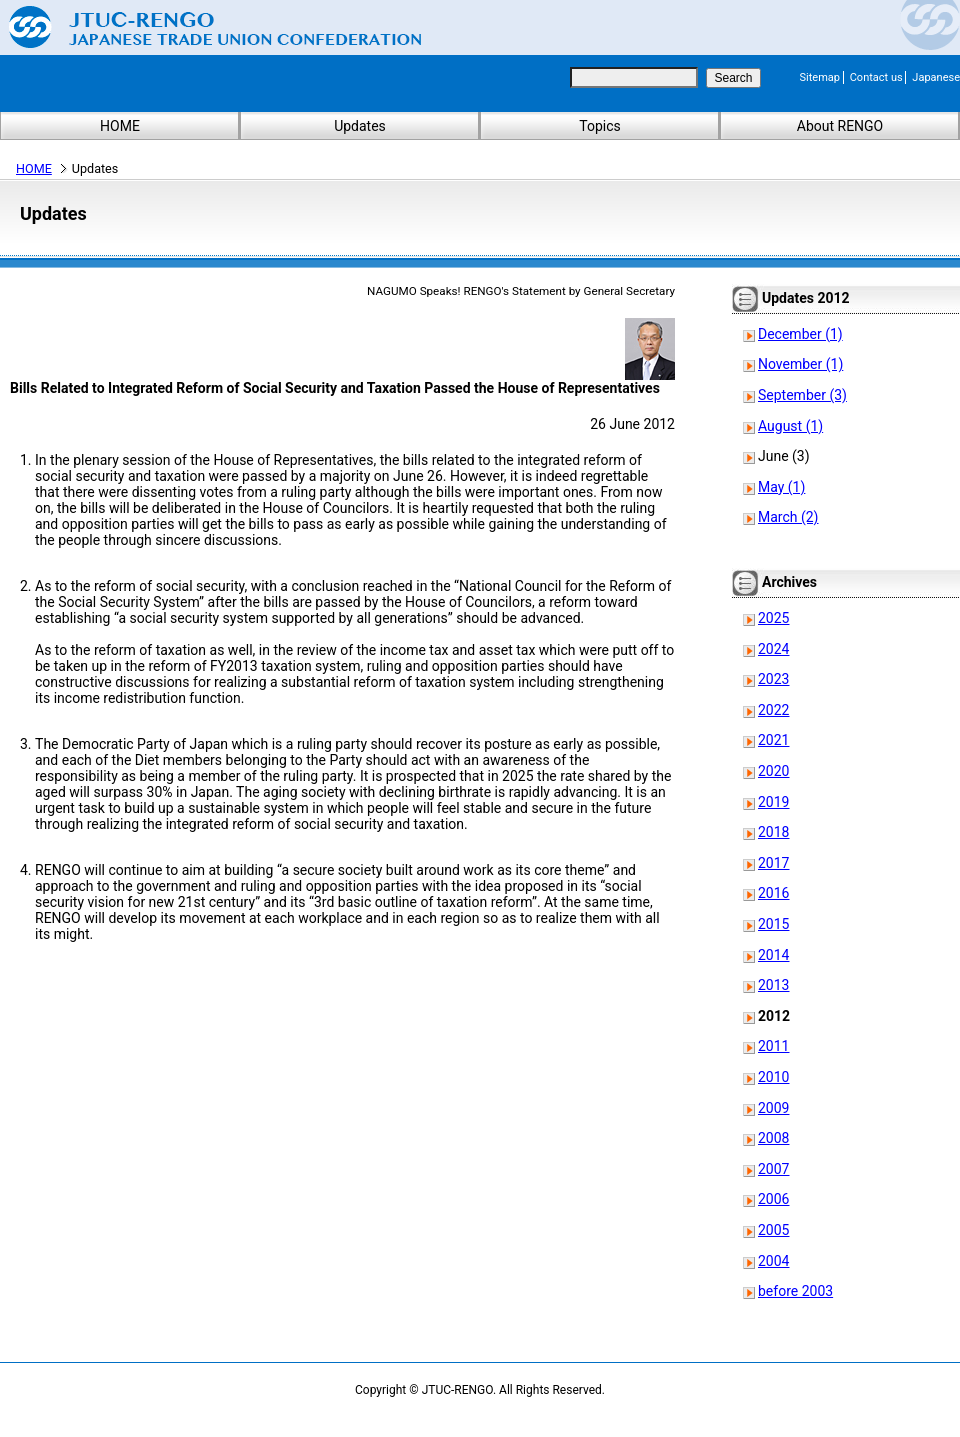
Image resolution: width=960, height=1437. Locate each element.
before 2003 (795, 1291)
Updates (360, 126)
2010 (773, 1077)
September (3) (802, 395)
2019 (773, 802)
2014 (773, 955)
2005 (773, 1230)
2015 (773, 924)
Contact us (876, 77)
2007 (773, 1169)
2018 (773, 832)
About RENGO (840, 126)
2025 (773, 618)
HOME (120, 126)
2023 (773, 679)
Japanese (936, 77)
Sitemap (820, 77)
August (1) (790, 426)
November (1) (800, 364)
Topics (599, 126)
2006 (773, 1199)
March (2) (788, 517)
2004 (773, 1261)
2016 (773, 893)
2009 (773, 1108)
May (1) (781, 487)
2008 (773, 1138)
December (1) (800, 334)
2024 (773, 649)
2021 (773, 740)
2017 (773, 863)
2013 (773, 985)
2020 (773, 771)
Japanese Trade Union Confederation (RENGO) (200, 27)
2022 (773, 710)
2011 (773, 1046)
